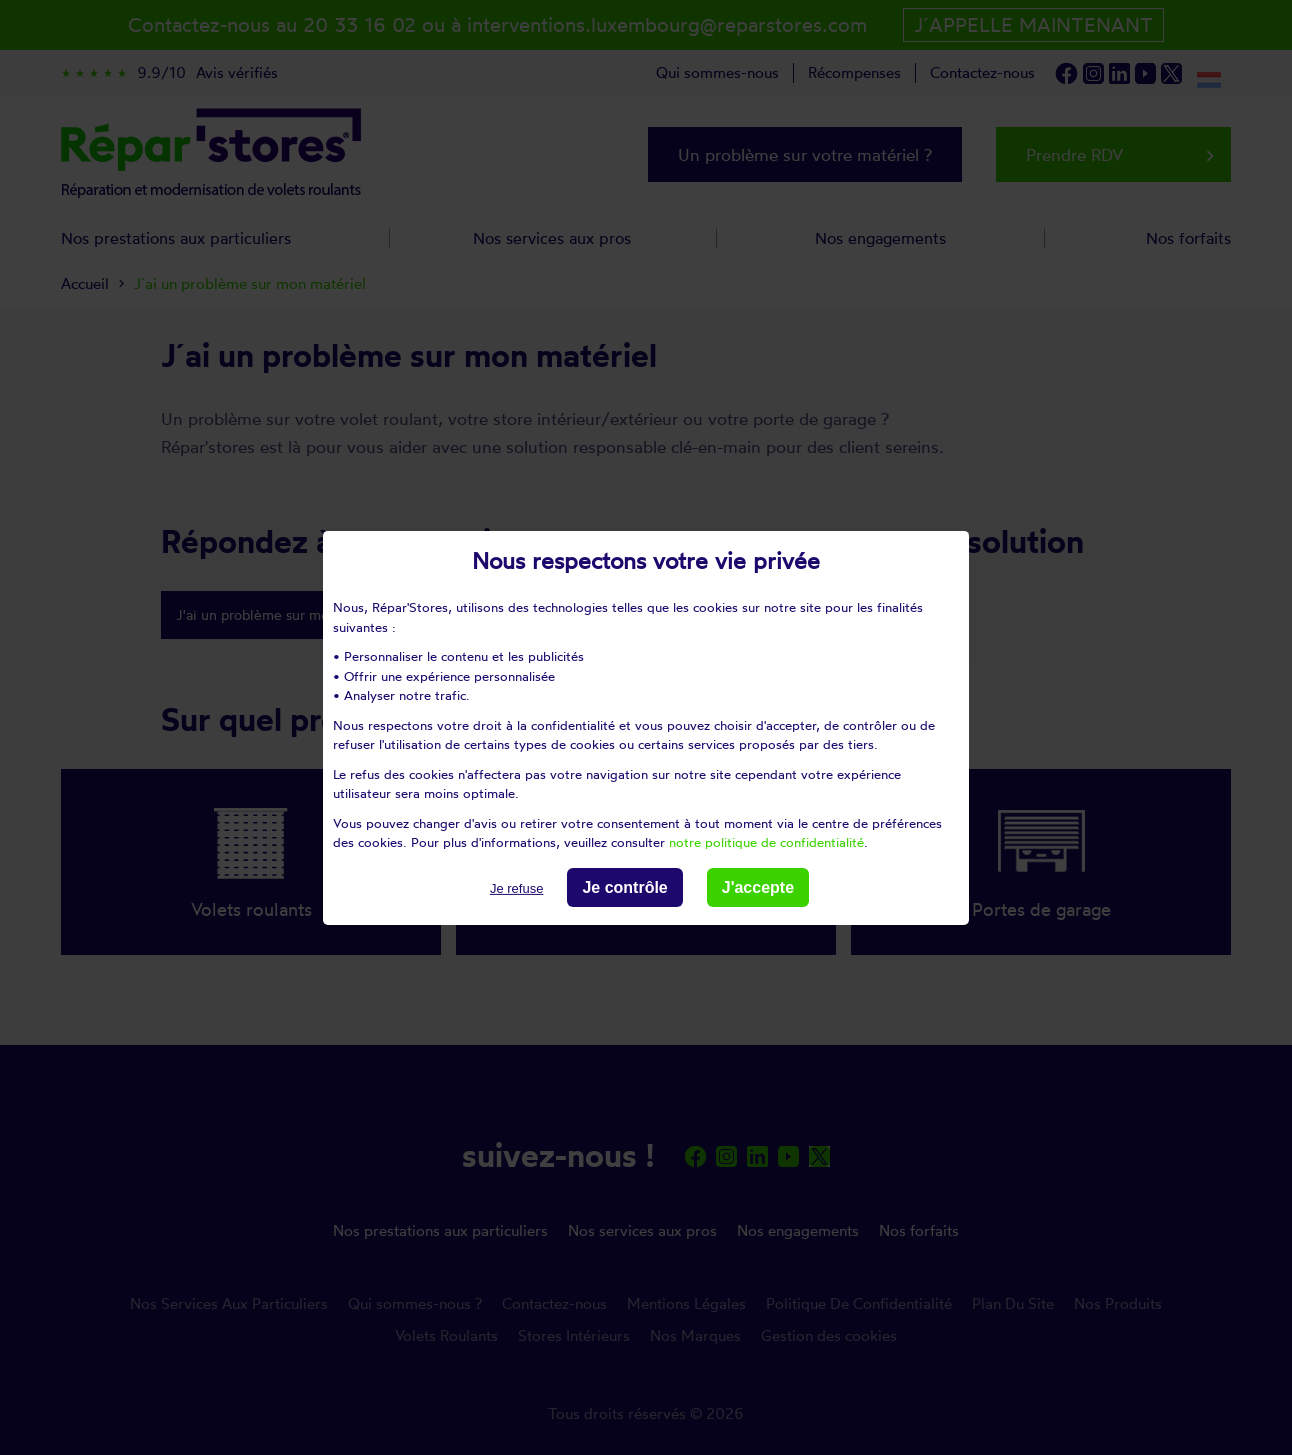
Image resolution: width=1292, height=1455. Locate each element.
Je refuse (516, 887)
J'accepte (758, 886)
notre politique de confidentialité (766, 842)
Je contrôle (624, 886)
